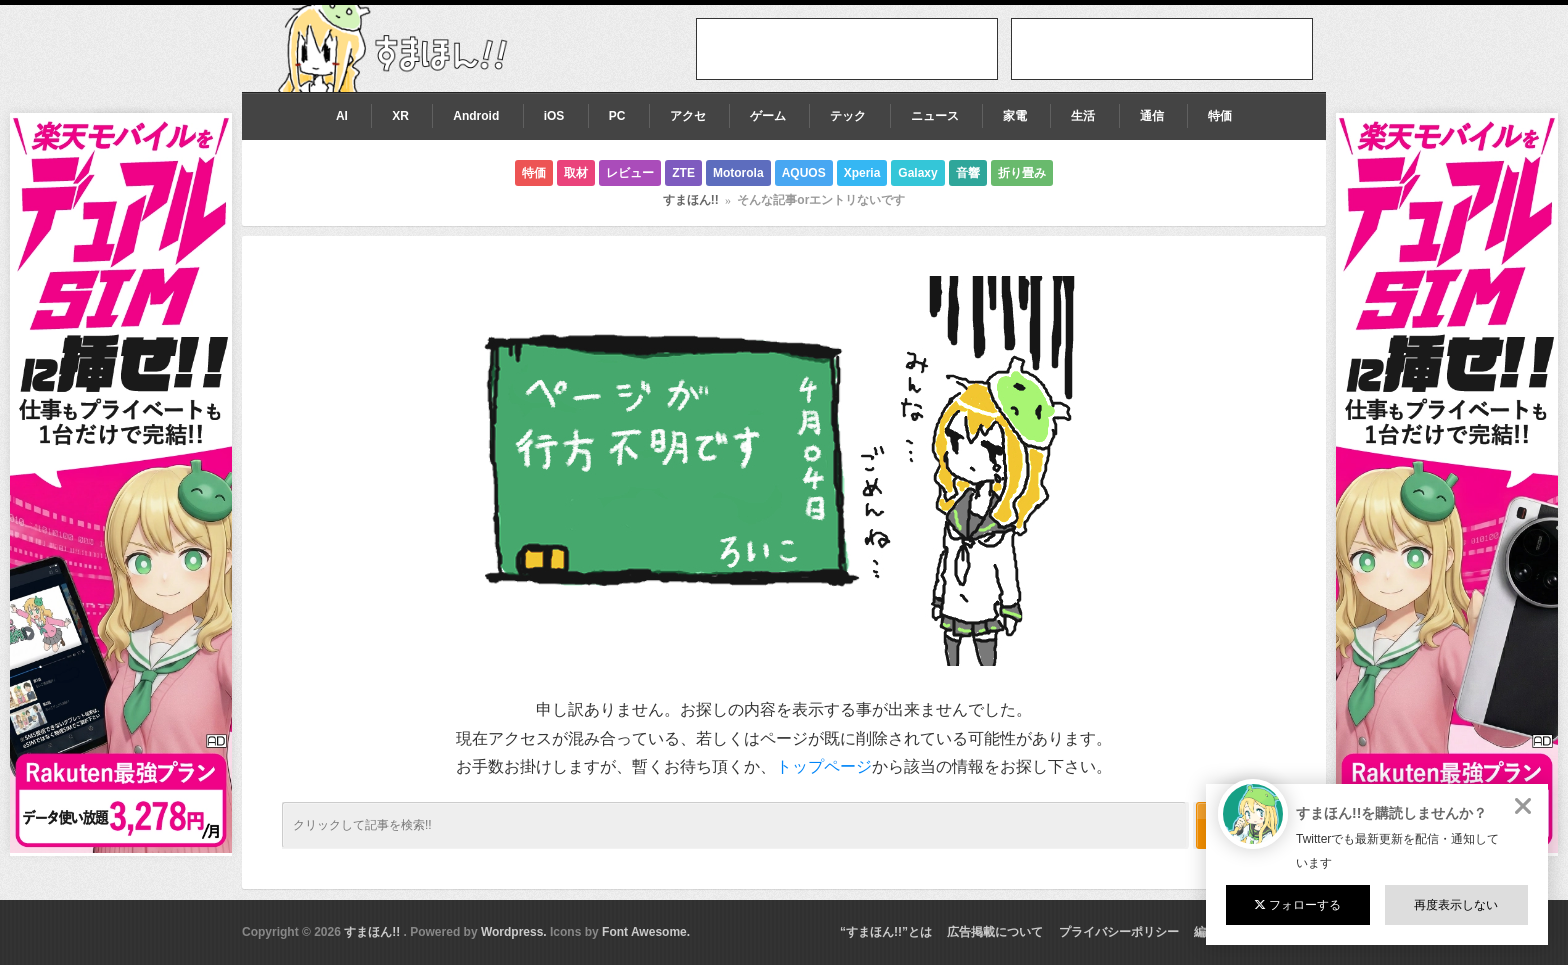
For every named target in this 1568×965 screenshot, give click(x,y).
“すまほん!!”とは (886, 932)
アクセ (688, 116)
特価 (1220, 116)
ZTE (683, 173)
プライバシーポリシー (1119, 932)
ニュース (935, 116)
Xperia (862, 173)
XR (400, 116)
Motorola (738, 173)
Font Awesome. (646, 932)
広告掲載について (995, 932)
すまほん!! (691, 200)
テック (848, 116)
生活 (1083, 116)
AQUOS (804, 173)
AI (342, 116)
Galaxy (917, 173)
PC (617, 116)
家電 (1015, 116)
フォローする (1297, 905)
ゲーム (768, 116)
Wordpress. (514, 932)
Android (476, 116)
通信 (1152, 116)
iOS (554, 116)
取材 (576, 173)
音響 (968, 173)
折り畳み (1022, 173)
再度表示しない (1456, 905)
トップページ (824, 766)
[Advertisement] (1162, 49)
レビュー (630, 173)
